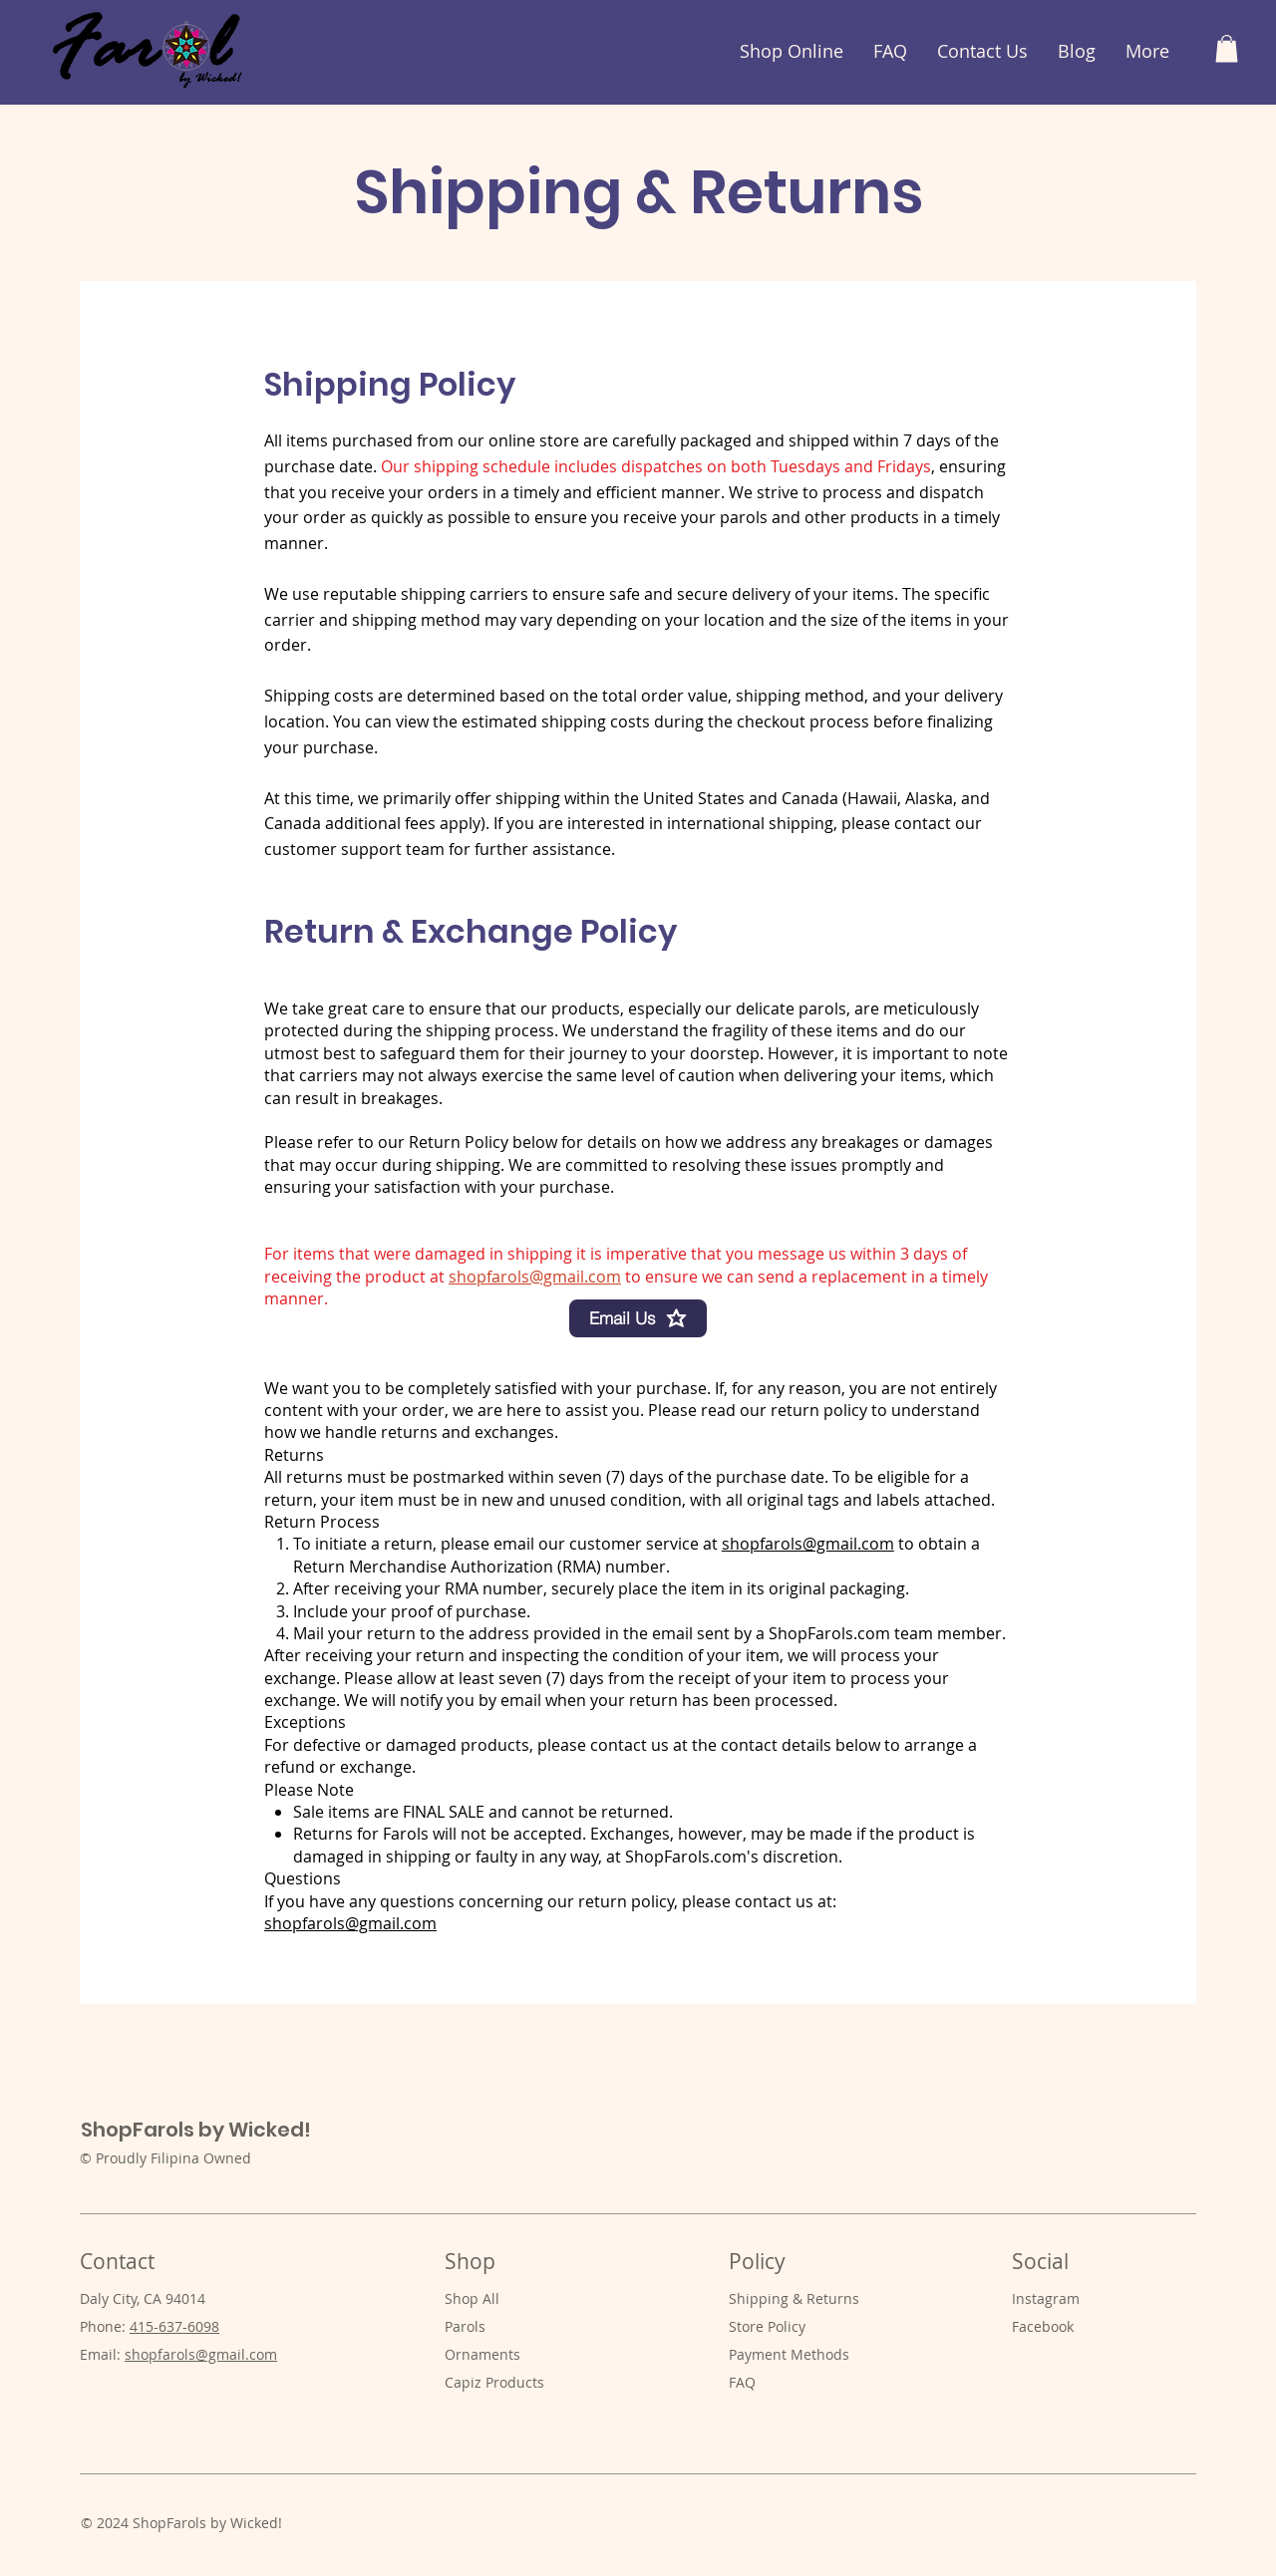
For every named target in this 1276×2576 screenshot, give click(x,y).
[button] (1226, 48)
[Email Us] (638, 1318)
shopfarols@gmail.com (535, 1277)
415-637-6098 (174, 2326)
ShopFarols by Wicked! (196, 2130)
